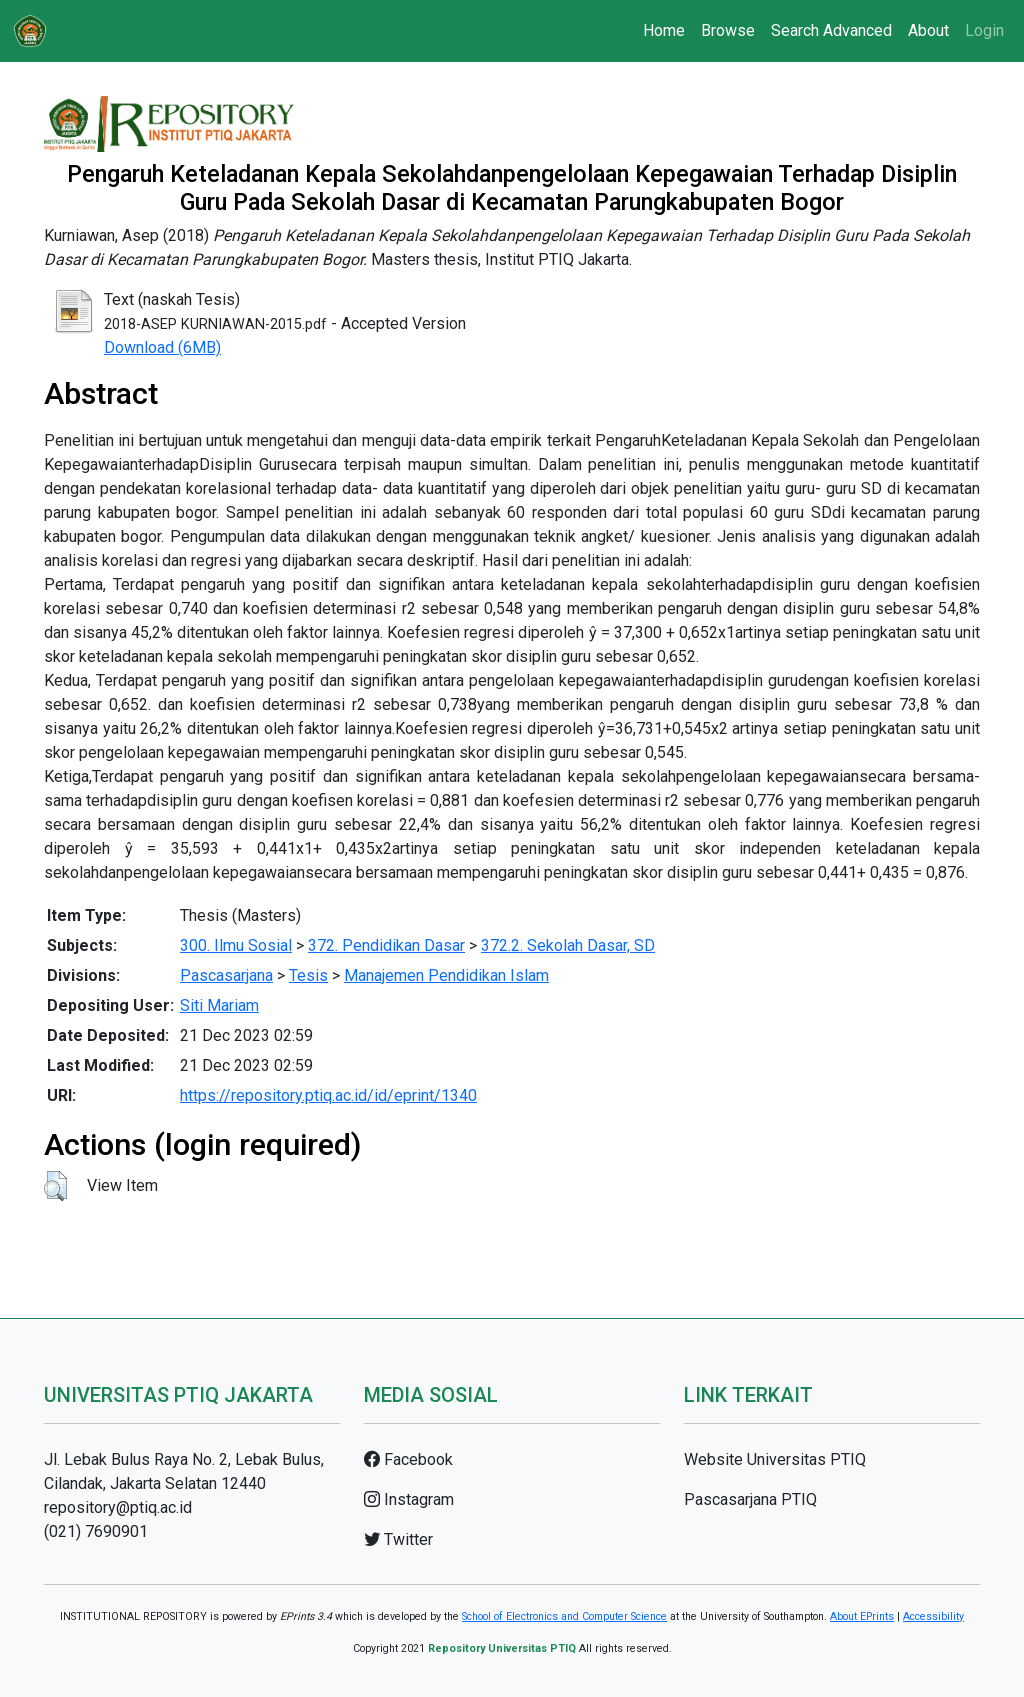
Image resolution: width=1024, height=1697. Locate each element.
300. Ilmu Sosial (236, 945)
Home (664, 30)
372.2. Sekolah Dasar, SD (568, 945)
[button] (55, 1186)
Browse (728, 30)
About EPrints (862, 1616)
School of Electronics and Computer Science (564, 1616)
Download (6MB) (162, 347)
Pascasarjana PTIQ (750, 1499)
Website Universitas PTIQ (775, 1459)
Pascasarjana (226, 975)
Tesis (308, 975)
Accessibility (933, 1616)
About (928, 30)
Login (984, 30)
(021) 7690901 (96, 1531)
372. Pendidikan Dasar (386, 945)
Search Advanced (831, 30)
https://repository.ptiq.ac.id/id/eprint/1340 (328, 1095)
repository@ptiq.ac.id (118, 1507)
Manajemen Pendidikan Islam (446, 975)
